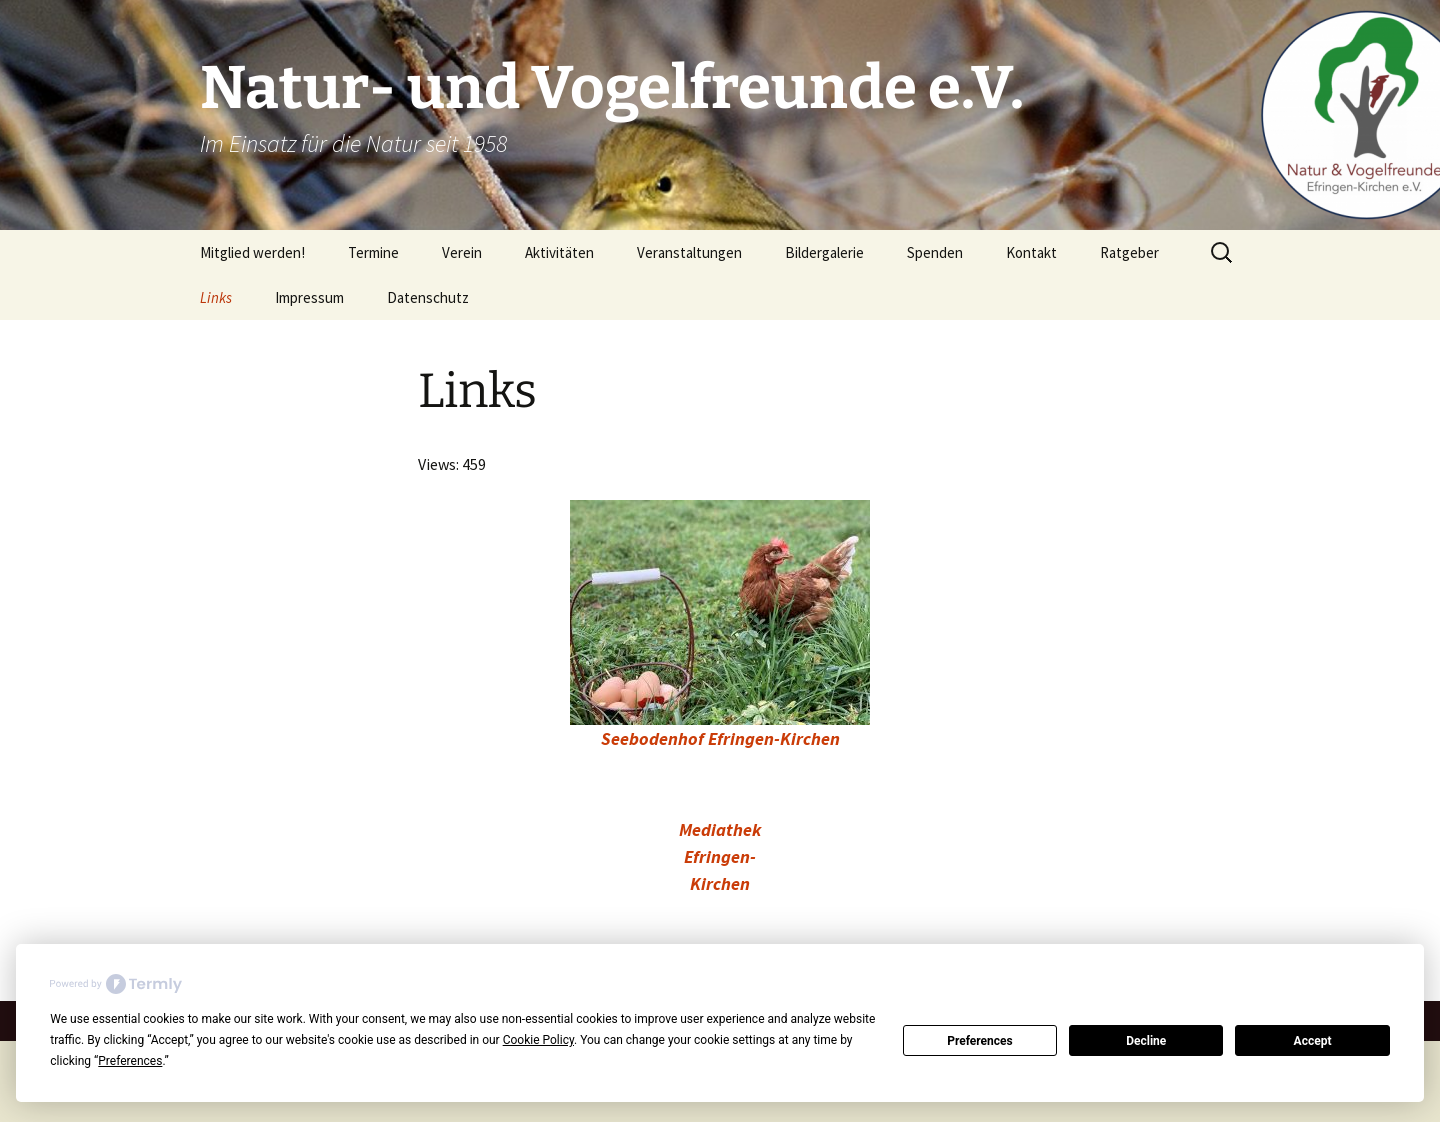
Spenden (935, 252)
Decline (1146, 1041)
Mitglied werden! (252, 252)
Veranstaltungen (689, 252)
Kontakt (1031, 252)
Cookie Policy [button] (538, 1040)
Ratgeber (1129, 252)
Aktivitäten (559, 252)
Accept (1313, 1041)
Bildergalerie (824, 252)
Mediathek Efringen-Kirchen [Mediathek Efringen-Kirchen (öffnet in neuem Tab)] (720, 856)
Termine (373, 252)
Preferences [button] (130, 1061)
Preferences (980, 1041)
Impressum (309, 297)
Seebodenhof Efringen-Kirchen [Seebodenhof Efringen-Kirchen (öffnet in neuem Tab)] (720, 738)
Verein (462, 252)
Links (216, 297)
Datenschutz (428, 297)
